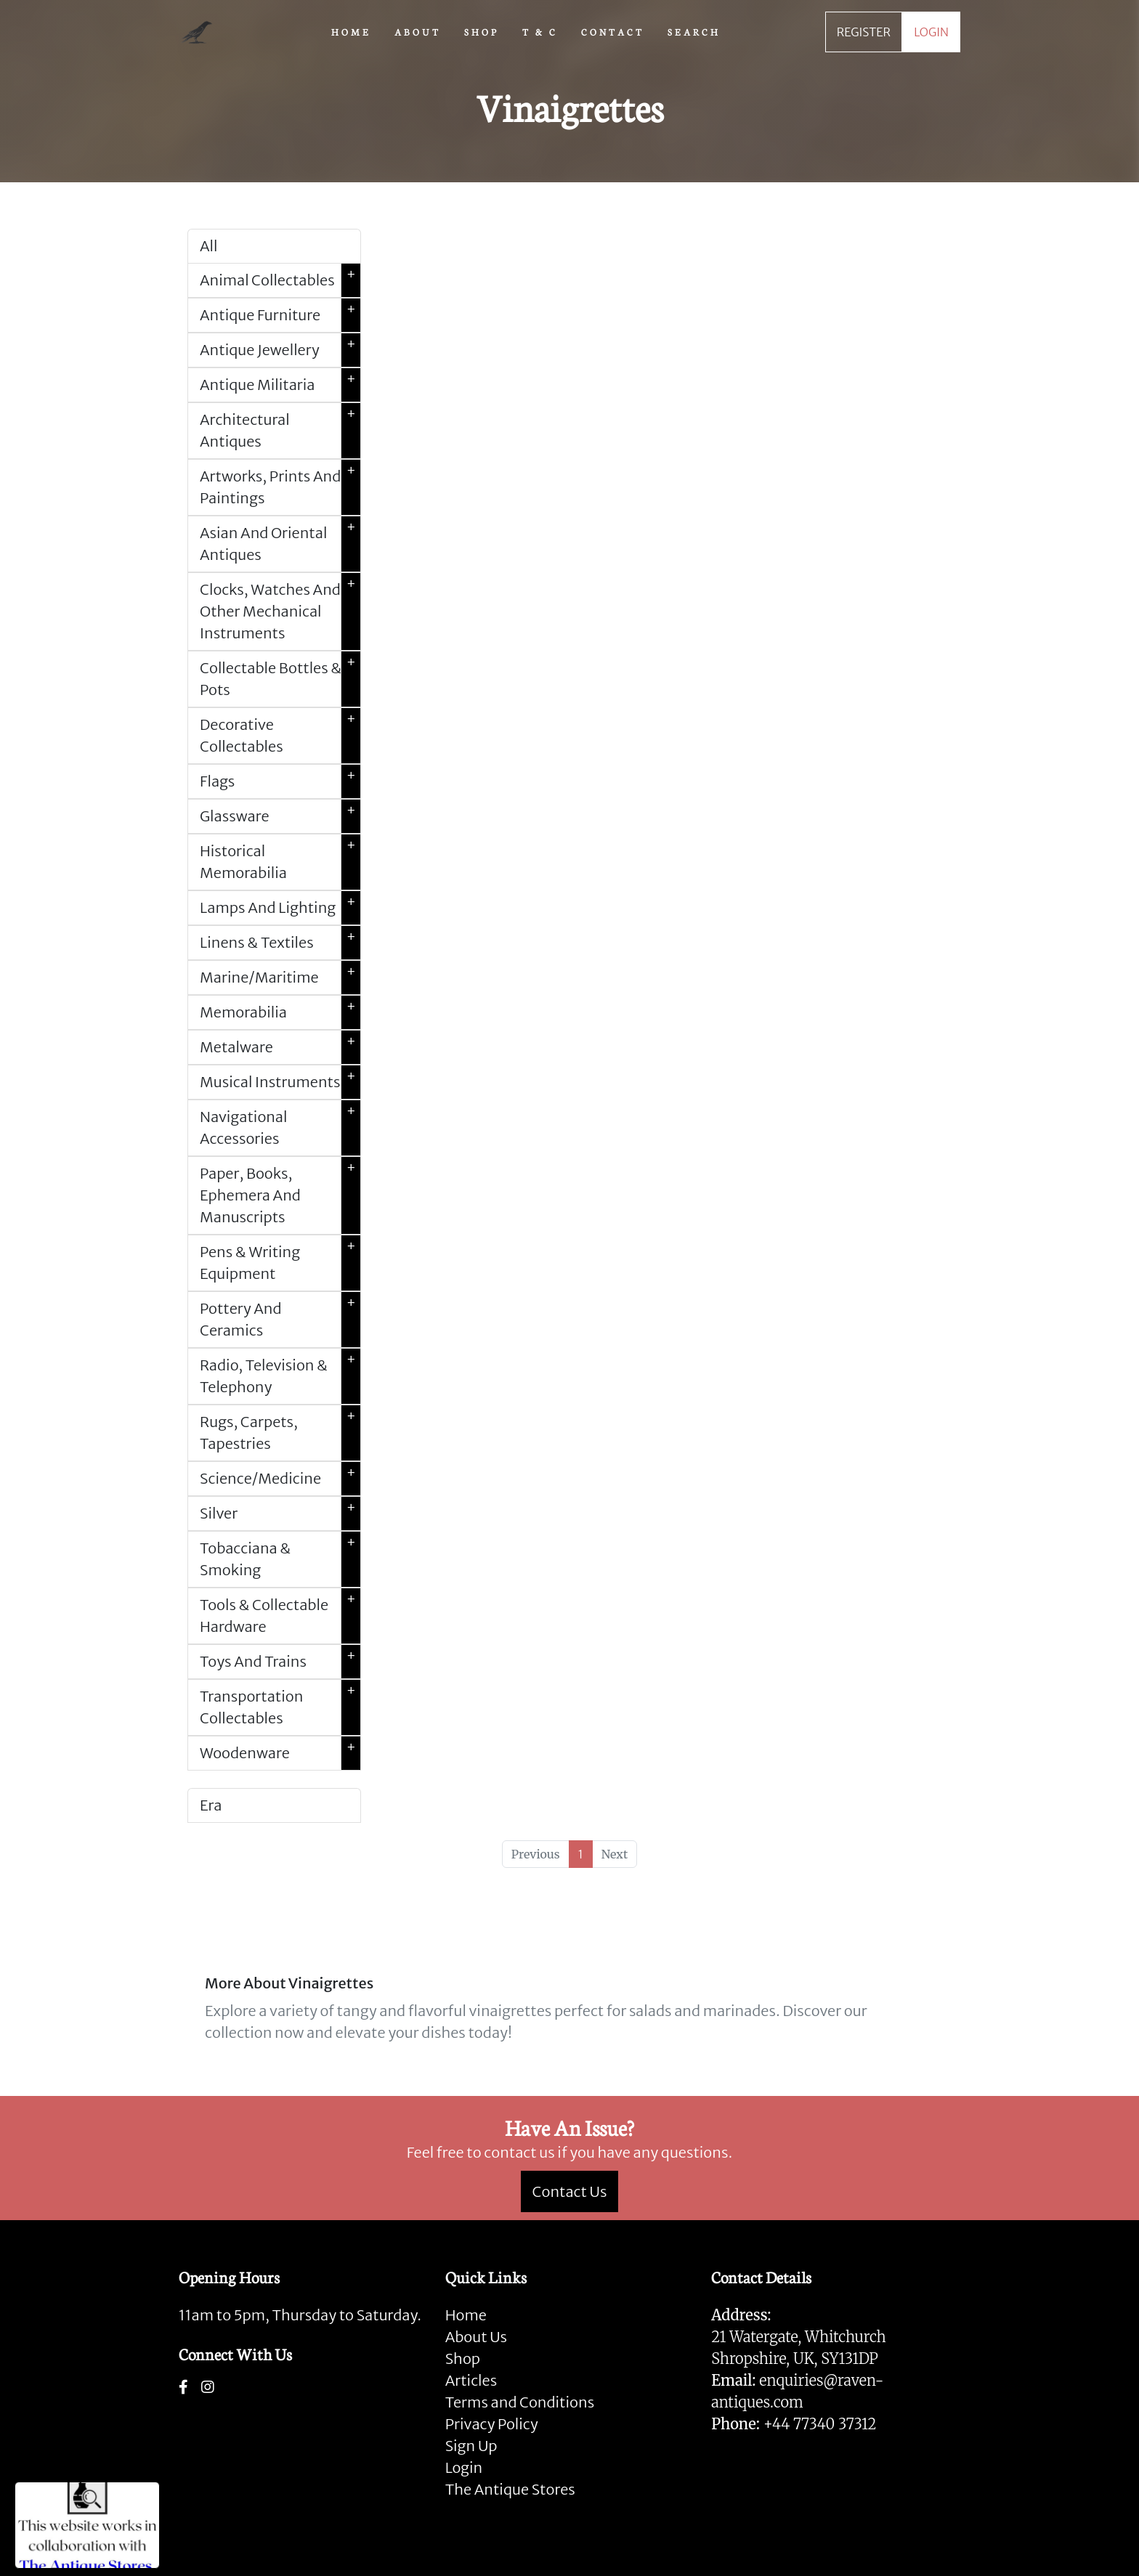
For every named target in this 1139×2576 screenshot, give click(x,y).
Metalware (280, 1047)
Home (466, 2315)
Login (464, 2467)
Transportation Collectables (280, 1707)
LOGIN (931, 32)
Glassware (280, 816)
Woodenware (280, 1753)
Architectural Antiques (280, 430)
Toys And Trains (280, 1661)
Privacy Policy (491, 2424)
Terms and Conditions (519, 2402)
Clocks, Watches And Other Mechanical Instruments (280, 611)
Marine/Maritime (280, 977)
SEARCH (694, 31)
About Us (476, 2337)
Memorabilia (280, 1012)
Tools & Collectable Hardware (280, 1615)
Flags (280, 781)
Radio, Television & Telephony (280, 1376)
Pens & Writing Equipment (280, 1263)
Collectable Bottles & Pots (280, 679)
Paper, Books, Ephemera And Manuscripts (280, 1195)
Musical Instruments (280, 1082)
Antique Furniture (280, 315)
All (208, 246)
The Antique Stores (510, 2489)
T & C (540, 31)
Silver (280, 1513)
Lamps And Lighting (280, 908)
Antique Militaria (280, 385)
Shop (462, 2358)
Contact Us (569, 2191)
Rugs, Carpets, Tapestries (280, 1432)
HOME (351, 31)
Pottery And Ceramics (280, 1319)
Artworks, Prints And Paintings (280, 487)
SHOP (481, 31)
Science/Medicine (280, 1478)
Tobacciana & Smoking (280, 1559)
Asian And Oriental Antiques (280, 544)
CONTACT (612, 31)
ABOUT (417, 31)
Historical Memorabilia (280, 862)
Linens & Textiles (280, 942)
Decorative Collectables (280, 735)
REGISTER (864, 32)
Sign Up (471, 2446)
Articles (471, 2380)
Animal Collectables (280, 280)
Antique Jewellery (280, 350)
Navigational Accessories (280, 1127)
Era (211, 1805)
